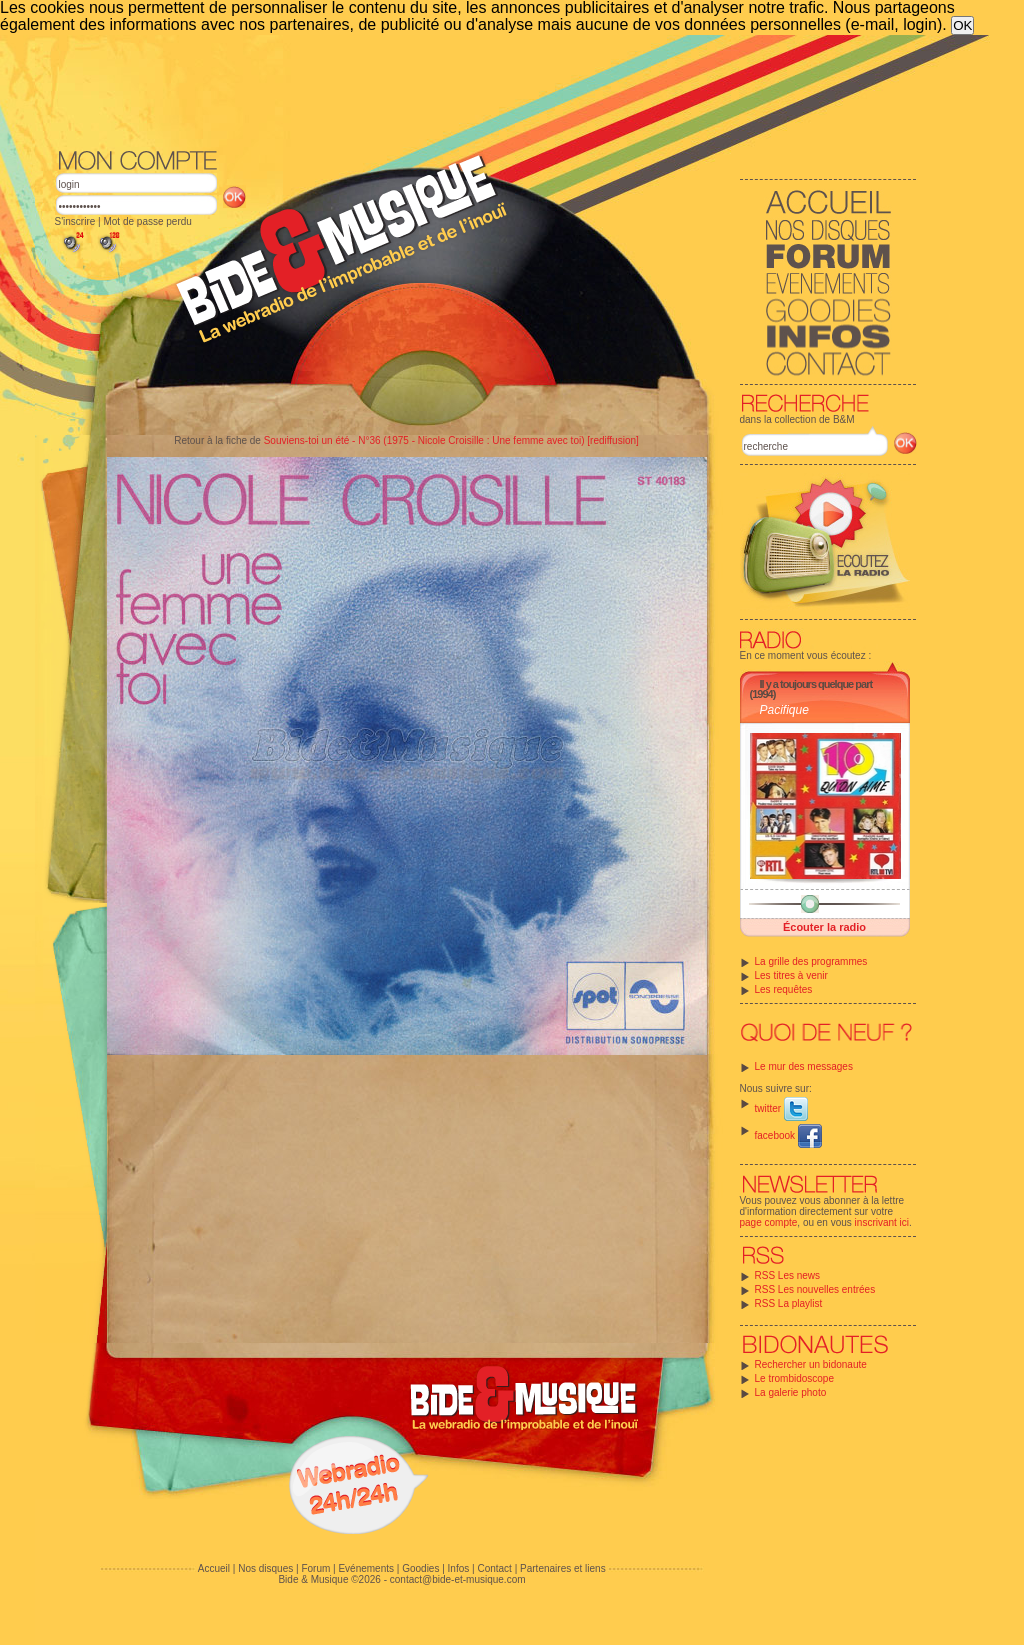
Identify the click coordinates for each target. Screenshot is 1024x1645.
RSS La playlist (789, 1303)
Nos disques (265, 1568)
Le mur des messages (804, 1066)
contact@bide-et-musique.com (458, 1579)
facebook (788, 1135)
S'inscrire (75, 221)
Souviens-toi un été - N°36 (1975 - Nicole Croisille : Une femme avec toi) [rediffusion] (451, 440)
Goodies (420, 1568)
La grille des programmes (811, 961)
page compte (769, 1222)
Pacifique (784, 710)
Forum (315, 1568)
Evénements (366, 1568)
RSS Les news (788, 1275)
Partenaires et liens (563, 1568)
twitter (781, 1108)
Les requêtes (784, 989)
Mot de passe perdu (147, 221)
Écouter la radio (824, 927)
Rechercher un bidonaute (811, 1364)
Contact (494, 1568)
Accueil (214, 1568)
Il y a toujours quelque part (816, 684)
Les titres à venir (791, 975)
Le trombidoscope (795, 1378)
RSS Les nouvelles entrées (815, 1289)
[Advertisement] (486, 90)
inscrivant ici (882, 1222)
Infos (459, 1568)
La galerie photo (791, 1392)
